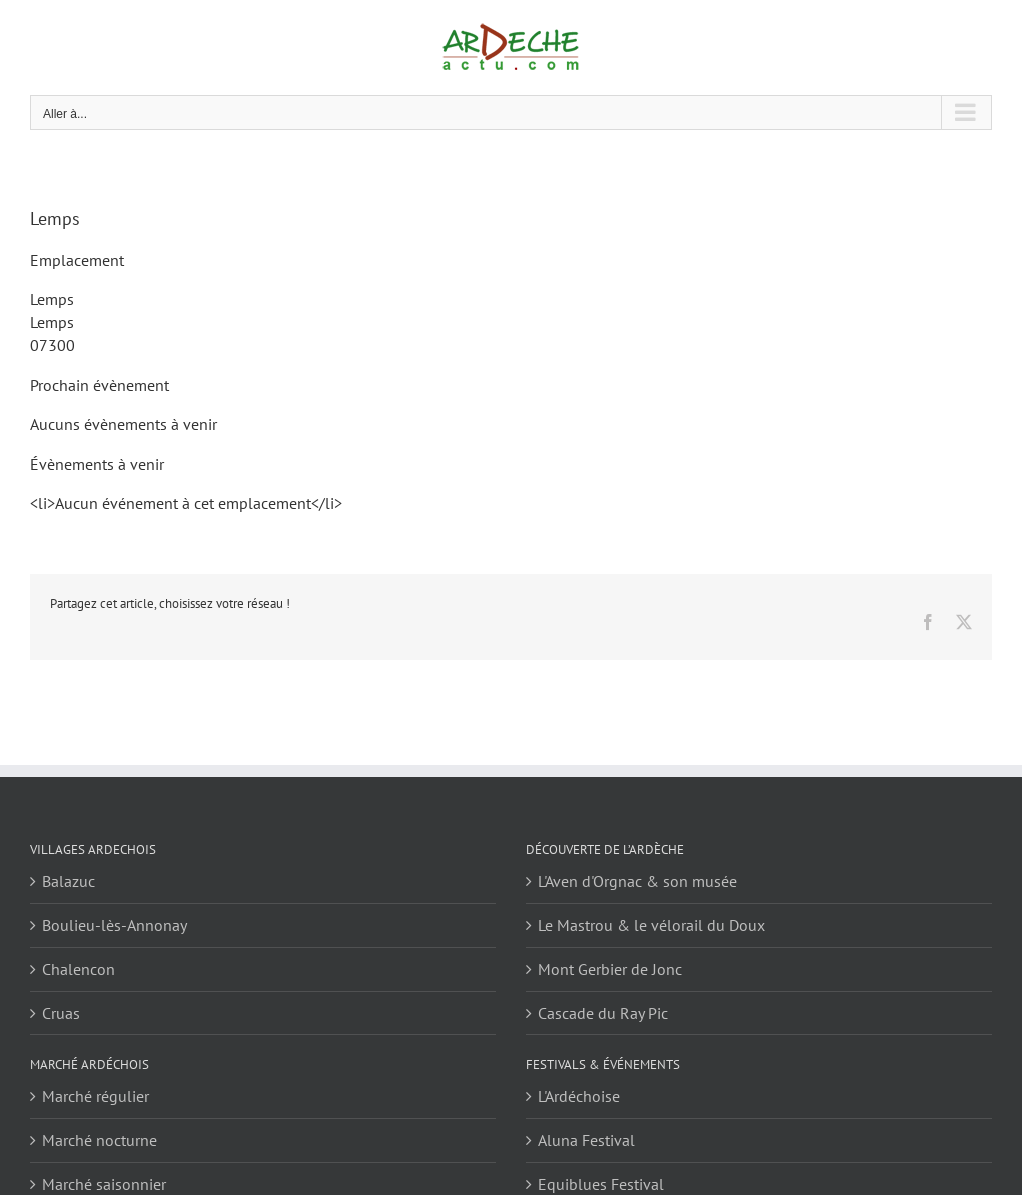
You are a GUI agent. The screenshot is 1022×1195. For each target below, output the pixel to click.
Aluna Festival (586, 1140)
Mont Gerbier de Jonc (610, 969)
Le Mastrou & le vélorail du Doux (651, 925)
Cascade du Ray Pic (603, 1013)
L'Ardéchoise (579, 1096)
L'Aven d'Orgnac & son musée (637, 881)
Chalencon (78, 969)
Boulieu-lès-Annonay (114, 925)
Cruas (61, 1013)
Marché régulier (95, 1096)
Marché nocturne (99, 1140)
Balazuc (68, 881)
